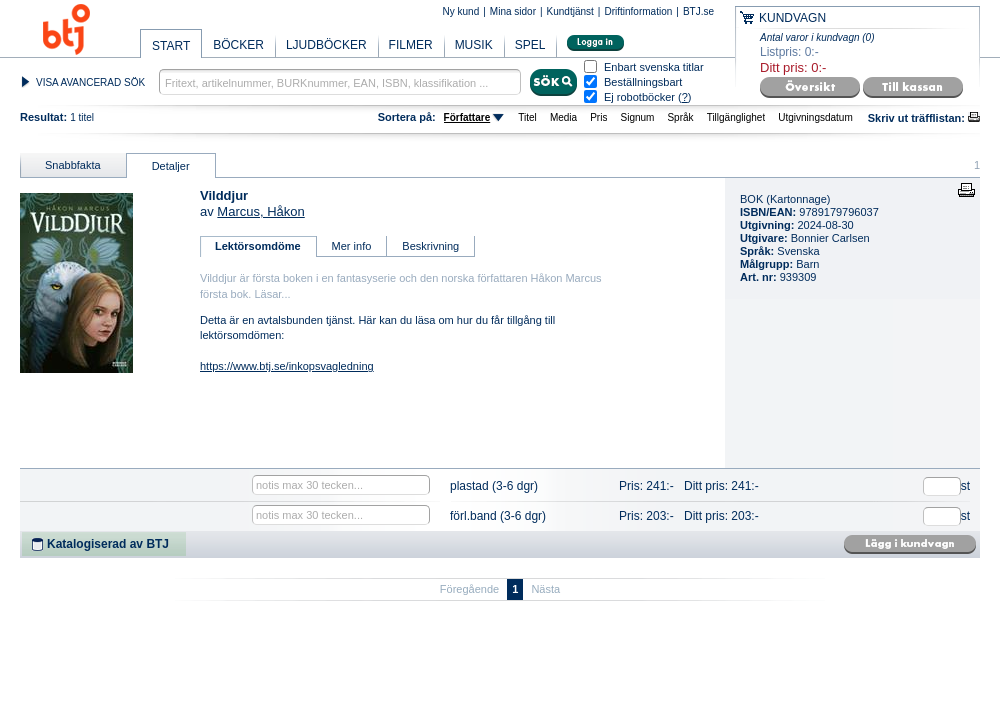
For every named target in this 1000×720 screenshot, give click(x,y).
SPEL (530, 45)
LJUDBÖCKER (326, 45)
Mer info (352, 246)
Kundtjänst (570, 11)
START (171, 46)
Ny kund (461, 11)
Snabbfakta (73, 165)
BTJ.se (698, 11)
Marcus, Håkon (260, 211)
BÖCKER (238, 45)
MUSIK (474, 45)
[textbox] (340, 82)
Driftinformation (638, 11)
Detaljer (171, 166)
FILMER (411, 45)
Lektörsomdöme (258, 246)
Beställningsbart (643, 82)
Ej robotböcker (639, 97)
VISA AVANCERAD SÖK (90, 82)
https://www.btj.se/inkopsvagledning (287, 366)
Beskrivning (430, 246)
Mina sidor (513, 11)
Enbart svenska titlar (654, 67)
